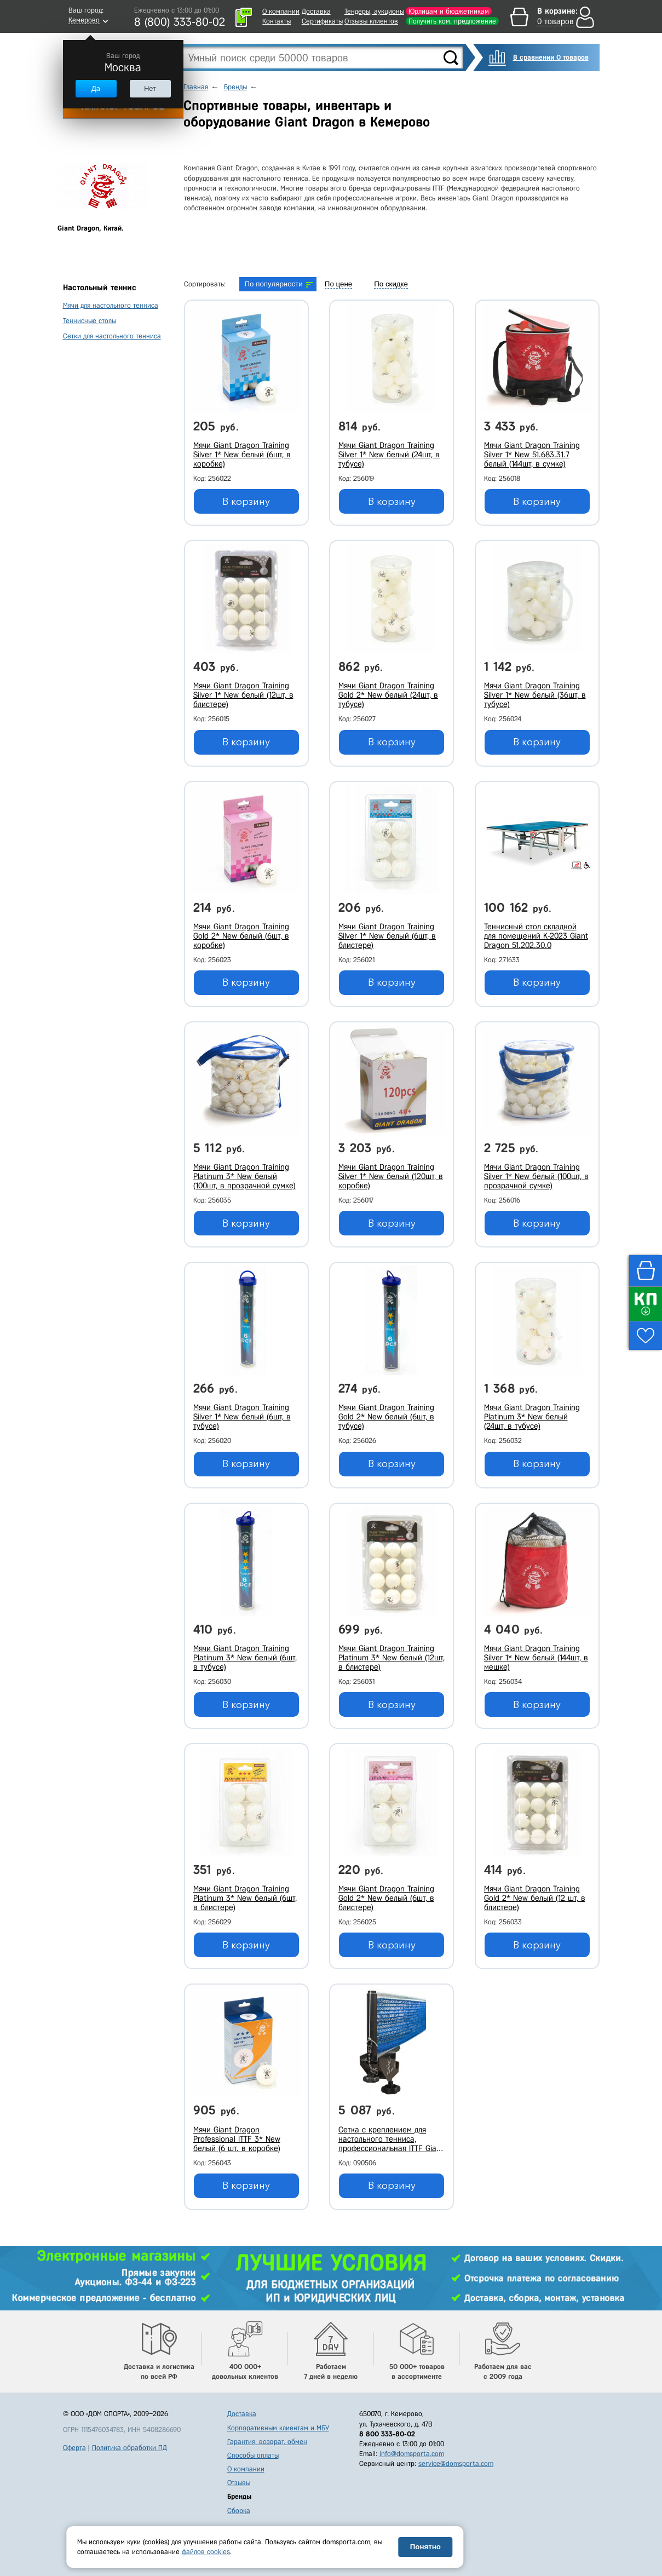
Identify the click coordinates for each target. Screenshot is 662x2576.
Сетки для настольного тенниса (112, 336)
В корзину (246, 502)
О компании (281, 11)
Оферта (74, 2447)
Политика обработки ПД (129, 2447)
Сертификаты (322, 21)
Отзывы (238, 2482)
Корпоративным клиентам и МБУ (278, 2427)
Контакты (276, 21)
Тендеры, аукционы (374, 11)
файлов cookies (206, 2551)
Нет (150, 88)
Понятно (425, 2547)
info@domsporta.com (411, 2453)
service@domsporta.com (455, 2463)
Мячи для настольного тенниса (110, 305)
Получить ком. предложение (452, 21)
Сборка (238, 2510)
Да (95, 88)
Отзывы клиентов (371, 21)
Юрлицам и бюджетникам (448, 11)
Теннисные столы (89, 320)
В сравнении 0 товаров (551, 57)
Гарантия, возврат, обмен (267, 2441)
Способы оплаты (253, 2455)
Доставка (316, 11)
